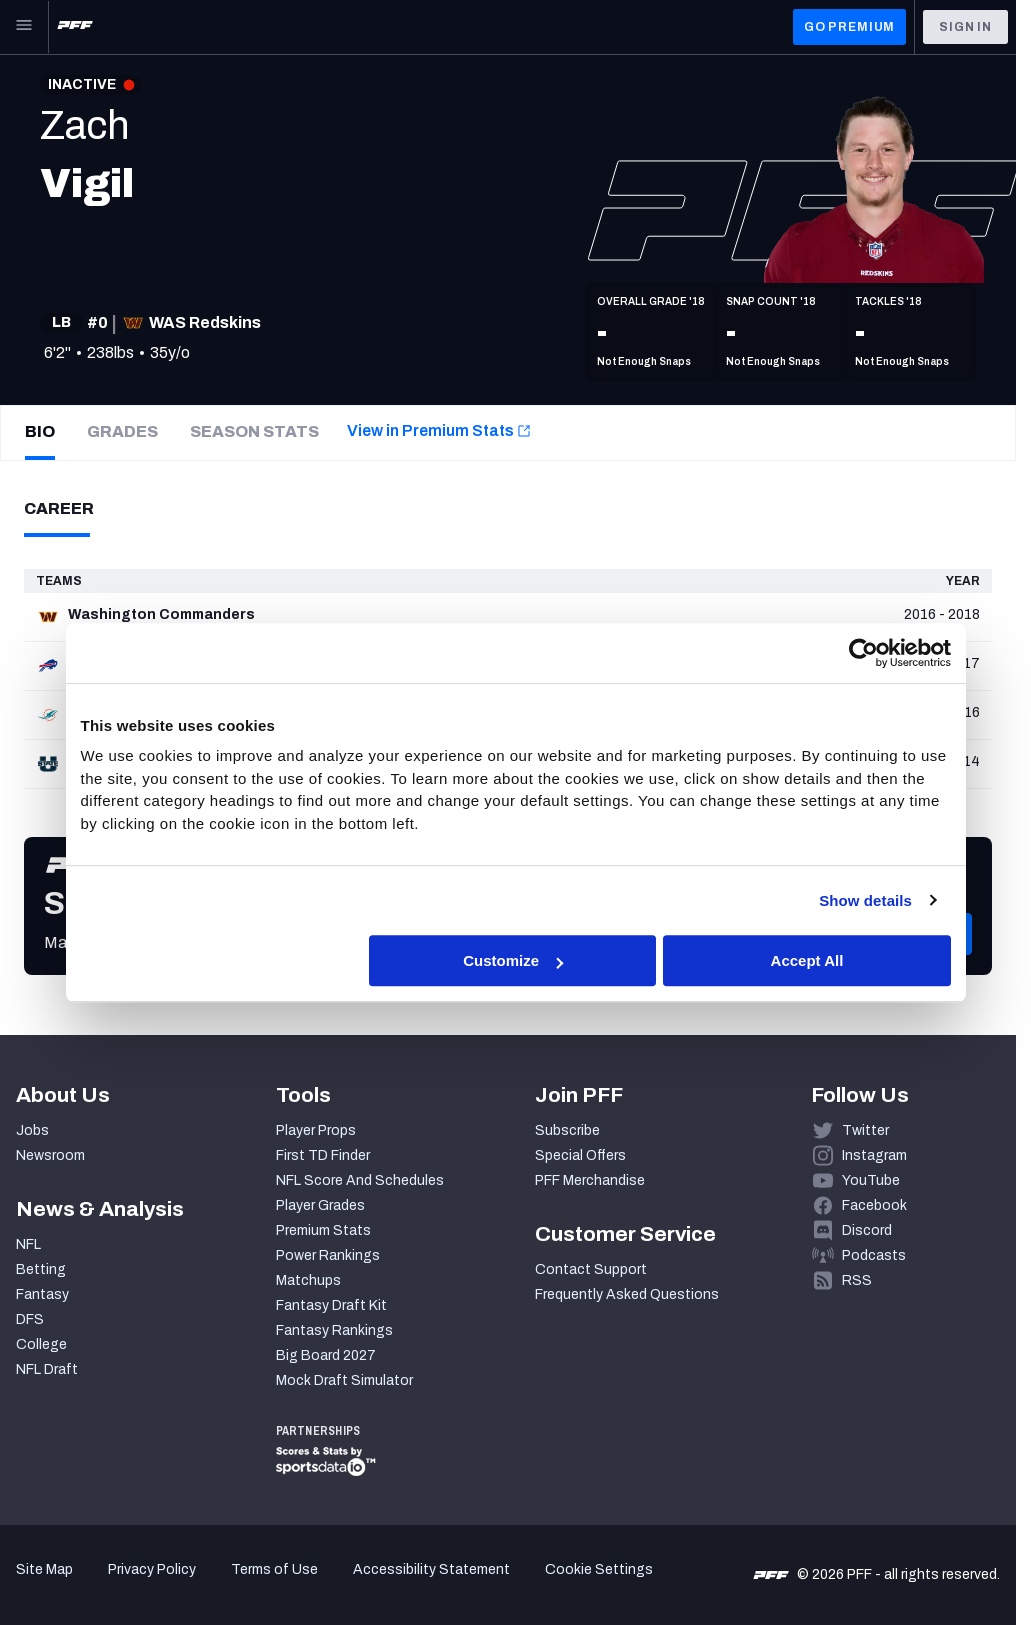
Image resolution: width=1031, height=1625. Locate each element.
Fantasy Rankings (334, 1330)
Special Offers (580, 1155)
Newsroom (50, 1155)
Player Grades (320, 1205)
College (41, 1344)
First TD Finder (323, 1155)
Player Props (316, 1130)
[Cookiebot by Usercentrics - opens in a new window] (863, 653)
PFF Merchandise (590, 1180)
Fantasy (42, 1294)
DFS (30, 1319)
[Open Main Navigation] (24, 27)
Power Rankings (328, 1255)
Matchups (308, 1280)
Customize (513, 960)
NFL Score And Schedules (360, 1180)
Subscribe (567, 1130)
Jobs (32, 1130)
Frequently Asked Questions (627, 1294)
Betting (41, 1269)
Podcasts (874, 1255)
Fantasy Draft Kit (331, 1305)
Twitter (865, 1130)
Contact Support (591, 1269)
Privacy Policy (152, 1569)
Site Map (44, 1569)
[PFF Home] (75, 27)
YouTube (871, 1180)
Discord (867, 1230)
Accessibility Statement (431, 1569)
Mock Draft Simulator (344, 1380)
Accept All (807, 960)
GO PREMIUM (849, 27)
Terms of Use (274, 1569)
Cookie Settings (599, 1569)
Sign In (965, 27)
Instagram (874, 1155)
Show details (865, 900)
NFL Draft (47, 1369)
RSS (857, 1280)
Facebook (874, 1205)
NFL (28, 1244)
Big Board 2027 (326, 1355)
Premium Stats (323, 1230)
